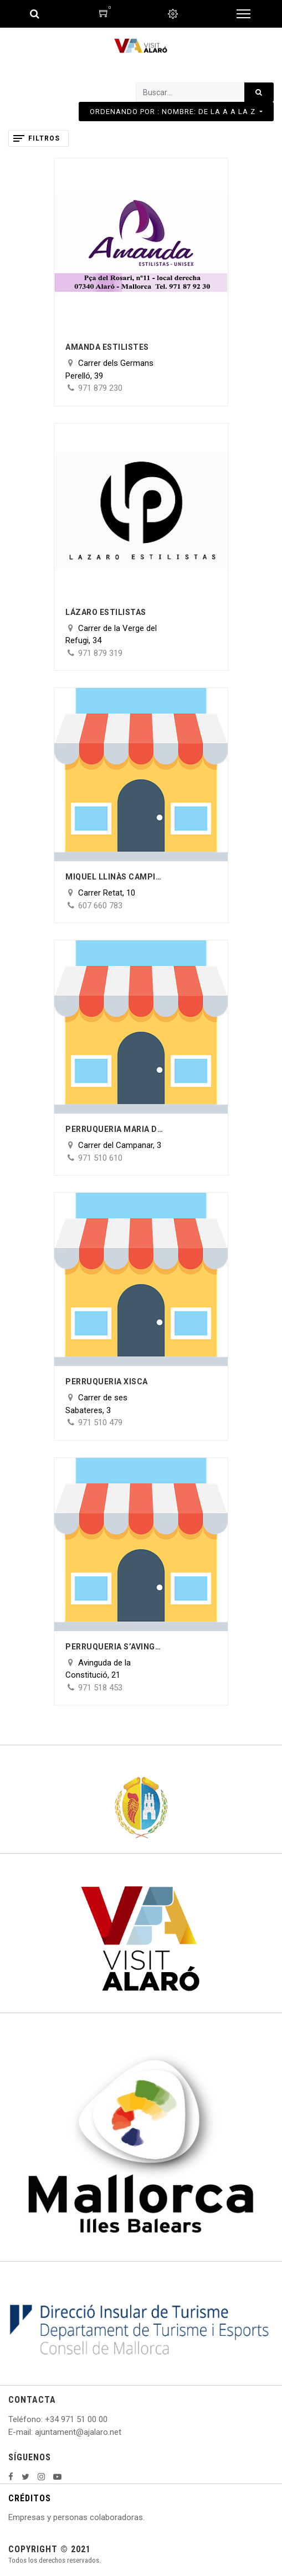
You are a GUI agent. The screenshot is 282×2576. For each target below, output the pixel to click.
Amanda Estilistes (107, 347)
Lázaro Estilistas (105, 612)
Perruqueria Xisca (106, 1381)
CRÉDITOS (29, 2498)
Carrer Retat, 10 (106, 893)
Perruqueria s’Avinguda (115, 1646)
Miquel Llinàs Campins (115, 876)
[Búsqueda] (259, 92)
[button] (176, 111)
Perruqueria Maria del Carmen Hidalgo (115, 1129)
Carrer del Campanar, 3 (119, 1145)
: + (45, 2419)
